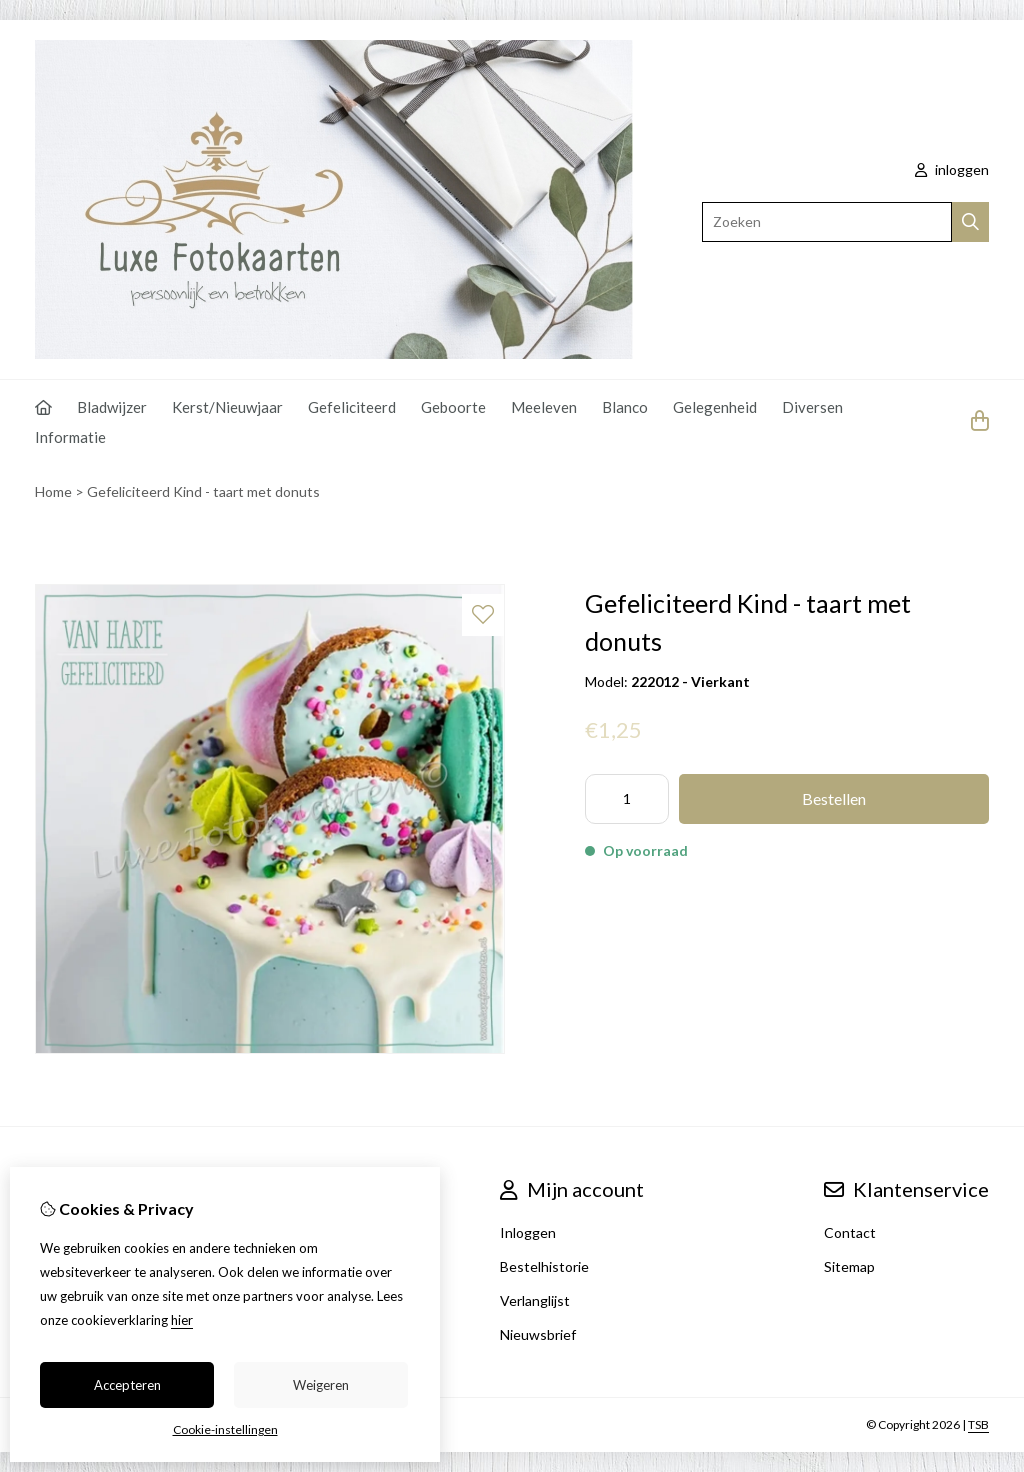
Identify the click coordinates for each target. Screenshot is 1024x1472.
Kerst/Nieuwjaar (227, 407)
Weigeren (321, 1385)
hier (182, 1320)
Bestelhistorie (544, 1266)
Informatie (70, 437)
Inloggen (528, 1232)
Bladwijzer (112, 407)
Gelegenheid (715, 407)
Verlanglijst (535, 1300)
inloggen (952, 169)
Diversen (812, 407)
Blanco (625, 407)
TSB (978, 1424)
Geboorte (453, 407)
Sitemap (849, 1266)
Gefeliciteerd (352, 407)
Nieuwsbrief (538, 1334)
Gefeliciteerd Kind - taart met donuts (203, 491)
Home (53, 491)
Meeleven (544, 407)
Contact (850, 1232)
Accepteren (127, 1385)
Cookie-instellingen (225, 1429)
